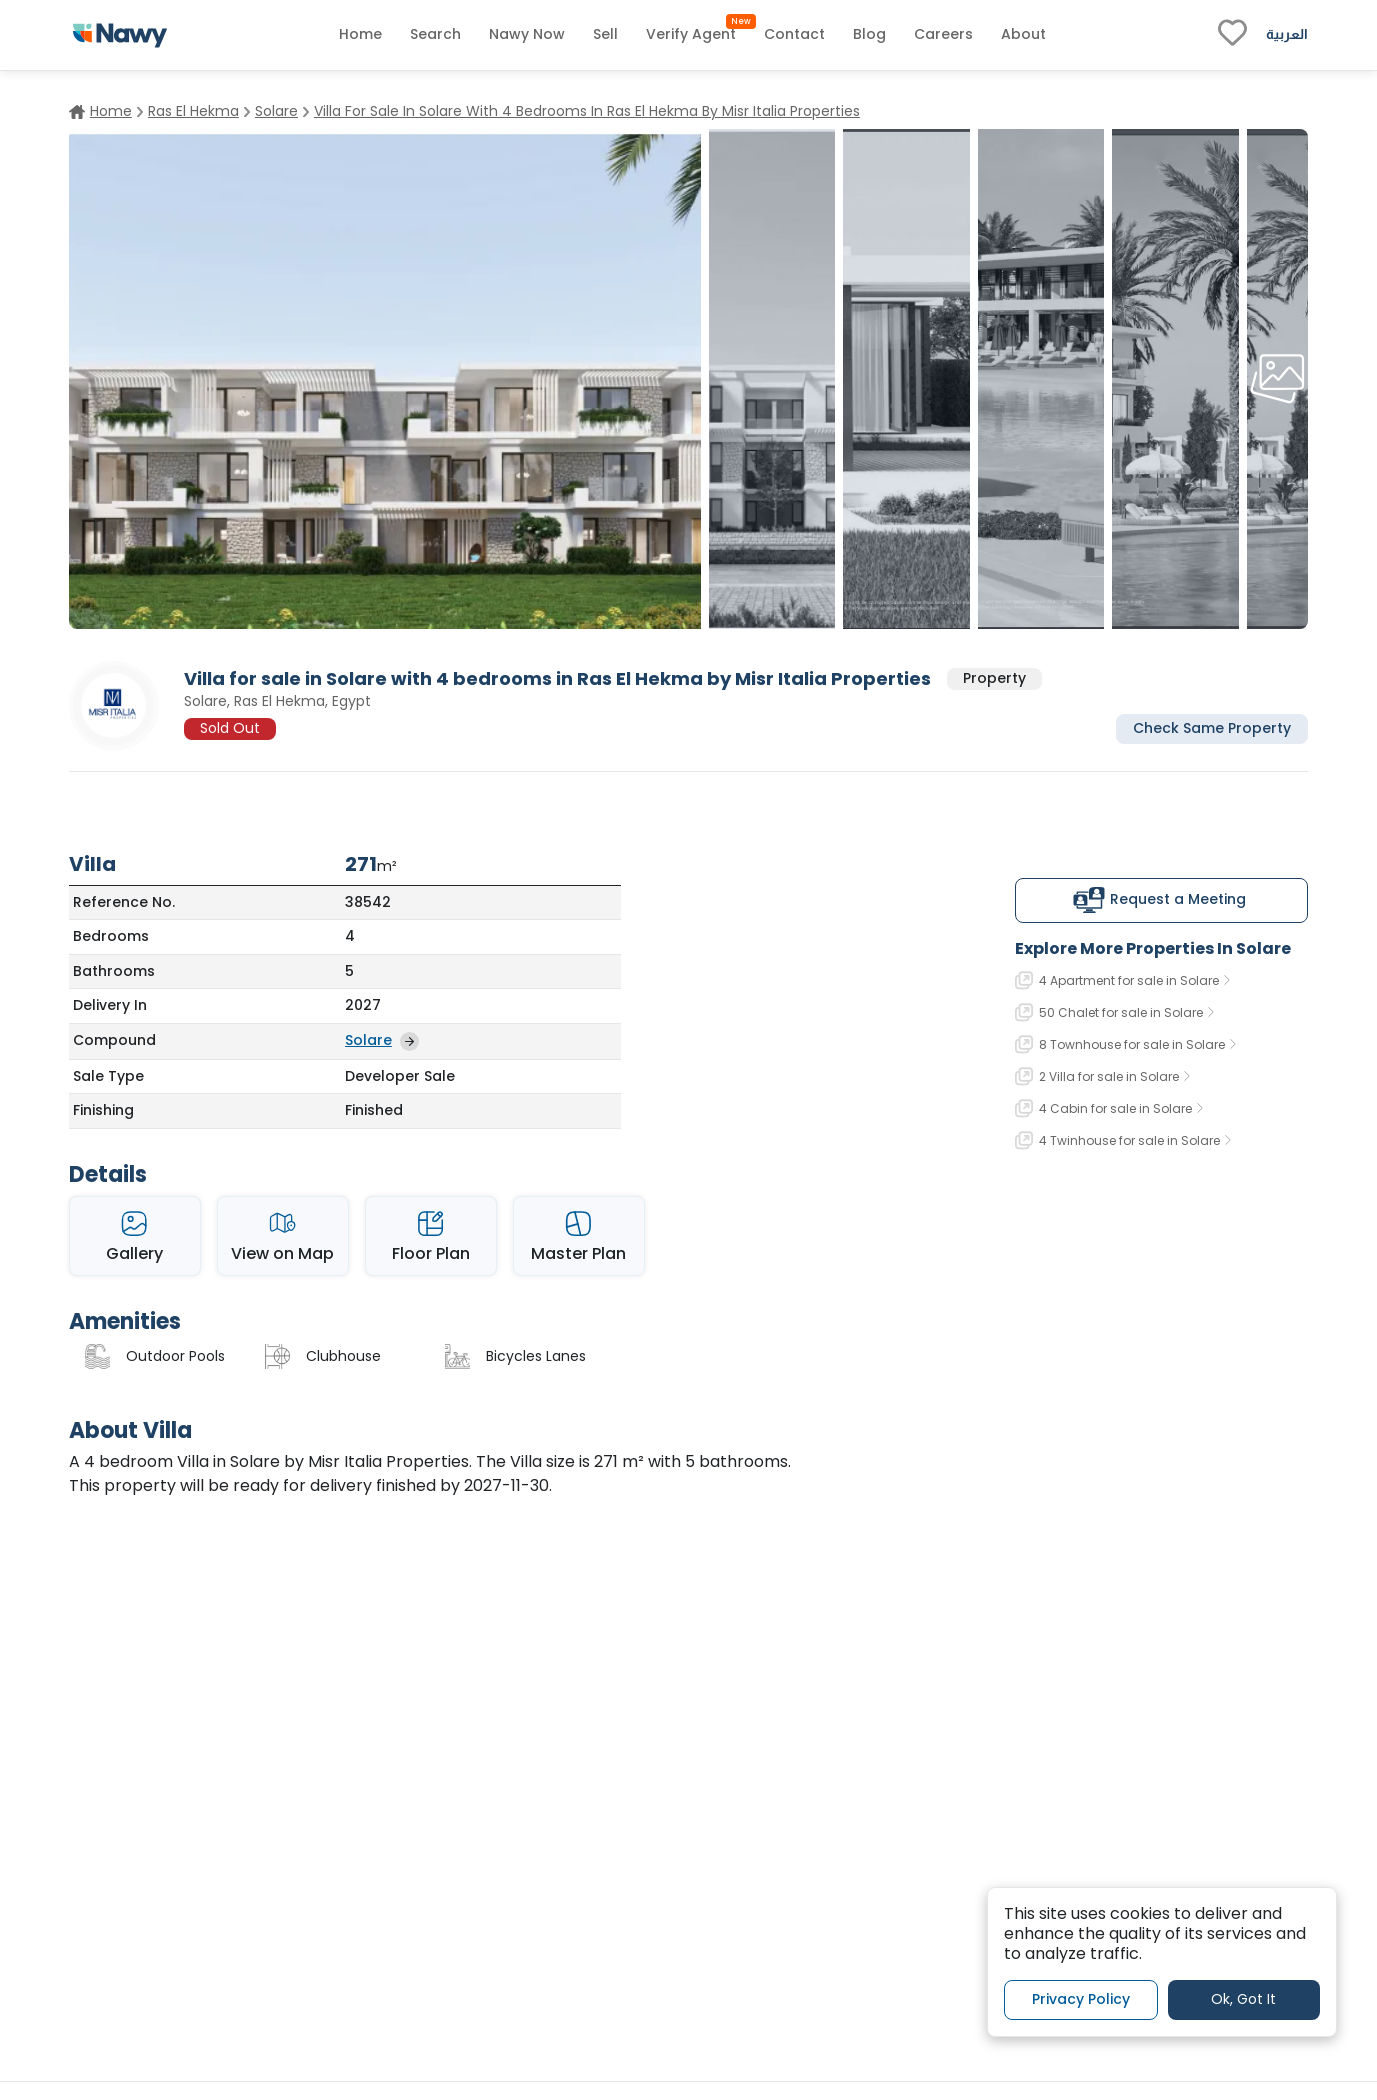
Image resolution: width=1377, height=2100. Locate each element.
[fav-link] (1232, 35)
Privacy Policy (1081, 1999)
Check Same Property (1212, 728)
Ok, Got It (1243, 1999)
